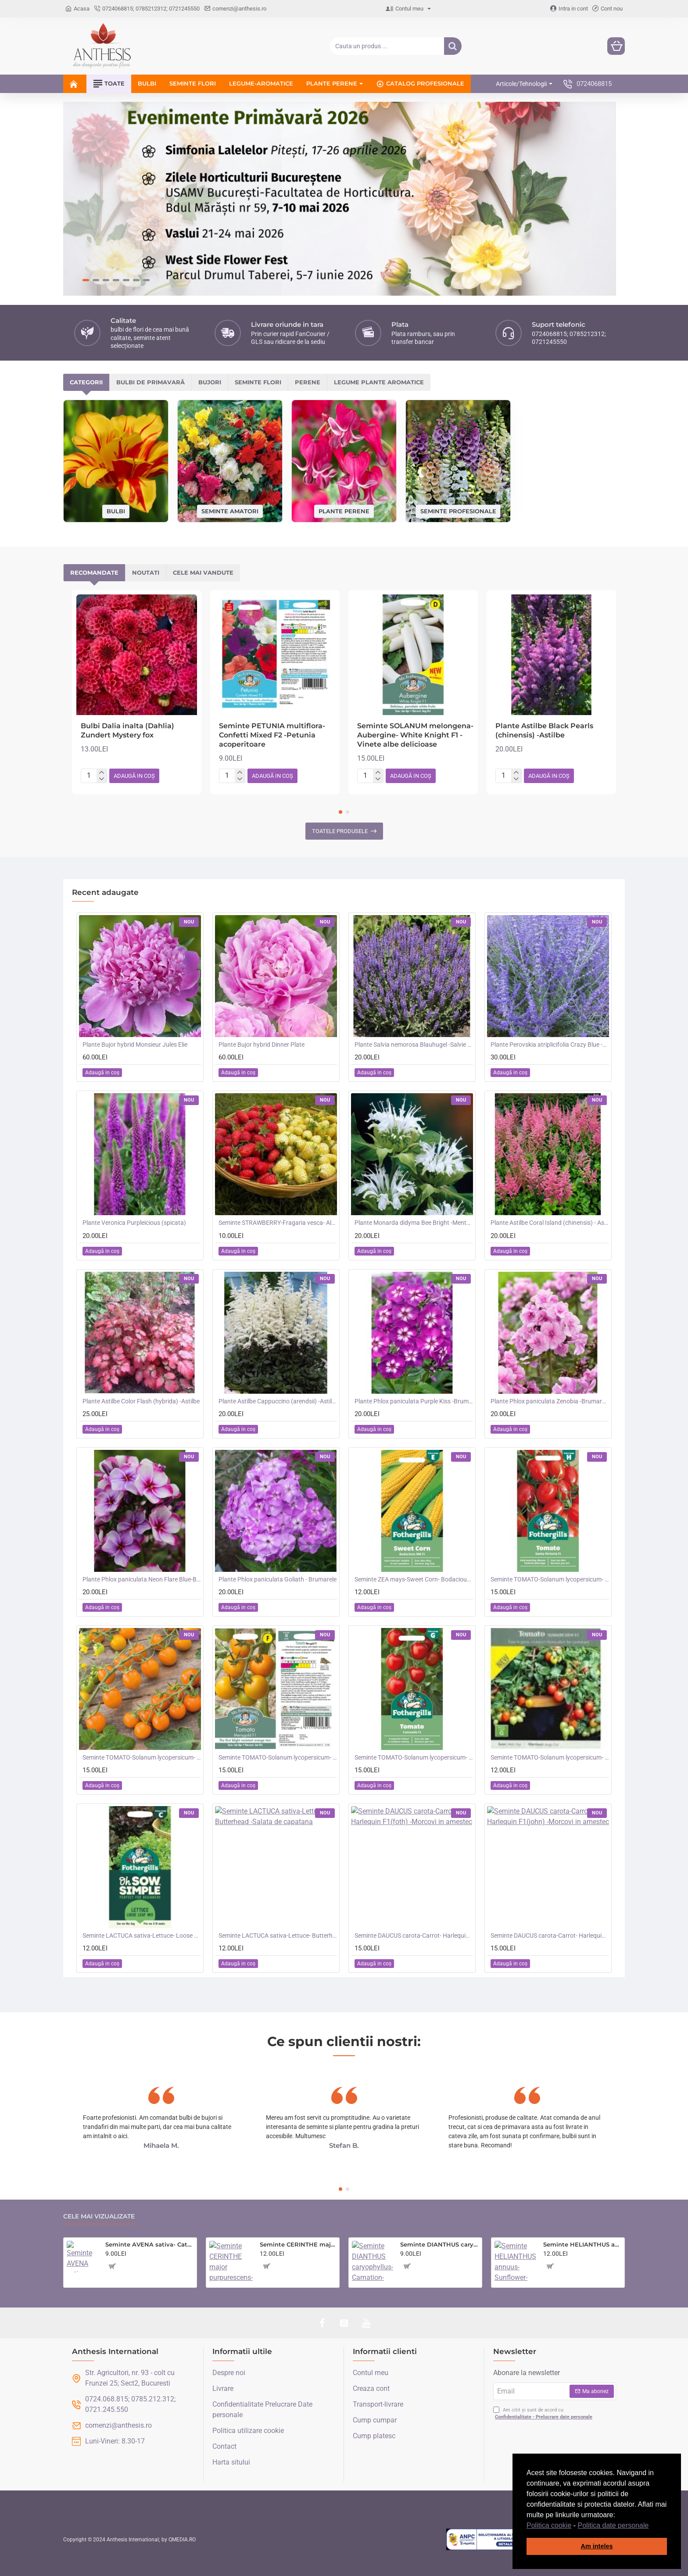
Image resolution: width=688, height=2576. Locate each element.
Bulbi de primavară (150, 382)
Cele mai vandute (203, 572)
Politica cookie (549, 2525)
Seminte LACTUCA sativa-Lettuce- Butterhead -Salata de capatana (278, 1935)
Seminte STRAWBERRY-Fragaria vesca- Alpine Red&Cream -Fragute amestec (278, 1222)
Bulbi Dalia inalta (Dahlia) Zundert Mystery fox (127, 730)
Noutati (145, 572)
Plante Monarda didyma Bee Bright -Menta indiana (414, 1222)
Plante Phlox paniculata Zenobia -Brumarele (550, 1401)
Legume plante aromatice (379, 382)
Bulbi (116, 511)
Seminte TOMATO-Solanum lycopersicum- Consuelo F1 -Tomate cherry (414, 1757)
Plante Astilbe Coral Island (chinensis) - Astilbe (550, 1222)
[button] (652, 2526)
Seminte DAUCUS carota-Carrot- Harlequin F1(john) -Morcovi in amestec (550, 1935)
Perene (307, 382)
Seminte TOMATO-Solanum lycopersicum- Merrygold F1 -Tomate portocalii (278, 1757)
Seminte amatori (229, 510)
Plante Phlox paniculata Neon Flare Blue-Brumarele (141, 1579)
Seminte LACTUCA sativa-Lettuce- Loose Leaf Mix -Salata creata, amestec (141, 1935)
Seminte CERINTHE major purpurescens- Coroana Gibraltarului (298, 2244)
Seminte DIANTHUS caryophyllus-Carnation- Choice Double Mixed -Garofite (439, 2244)
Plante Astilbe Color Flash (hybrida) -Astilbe (141, 1401)
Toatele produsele (340, 831)
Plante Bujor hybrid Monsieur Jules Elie (134, 1044)
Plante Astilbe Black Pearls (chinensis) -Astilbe (544, 730)
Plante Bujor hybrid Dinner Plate (262, 1044)
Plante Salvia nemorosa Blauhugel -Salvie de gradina (414, 1044)
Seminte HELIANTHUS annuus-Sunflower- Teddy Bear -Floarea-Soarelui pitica (582, 2244)
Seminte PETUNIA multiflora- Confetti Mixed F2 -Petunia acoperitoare (272, 735)
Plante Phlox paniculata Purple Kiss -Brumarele (414, 1401)
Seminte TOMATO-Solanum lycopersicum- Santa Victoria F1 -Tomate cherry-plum (550, 1579)
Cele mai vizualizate (99, 2216)
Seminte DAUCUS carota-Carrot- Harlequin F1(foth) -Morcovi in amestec (414, 1935)
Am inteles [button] (597, 2546)
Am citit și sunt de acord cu (543, 2414)
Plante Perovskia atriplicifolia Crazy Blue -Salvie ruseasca (550, 1044)
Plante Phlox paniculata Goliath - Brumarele (278, 1579)
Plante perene (344, 510)
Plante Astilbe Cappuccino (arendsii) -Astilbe (278, 1401)
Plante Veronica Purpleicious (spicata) (134, 1222)
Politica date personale (613, 2525)
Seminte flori (258, 382)
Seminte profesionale (458, 510)
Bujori (209, 382)
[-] (102, 779)
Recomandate (94, 572)
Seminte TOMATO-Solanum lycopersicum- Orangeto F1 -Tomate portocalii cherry (141, 1757)
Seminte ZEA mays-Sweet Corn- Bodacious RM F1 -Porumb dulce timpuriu (414, 1579)
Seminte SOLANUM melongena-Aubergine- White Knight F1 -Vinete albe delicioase (415, 735)
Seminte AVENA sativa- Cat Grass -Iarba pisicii (149, 2244)
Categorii (86, 382)
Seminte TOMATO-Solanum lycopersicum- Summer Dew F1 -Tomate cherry (550, 1757)
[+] (102, 772)
